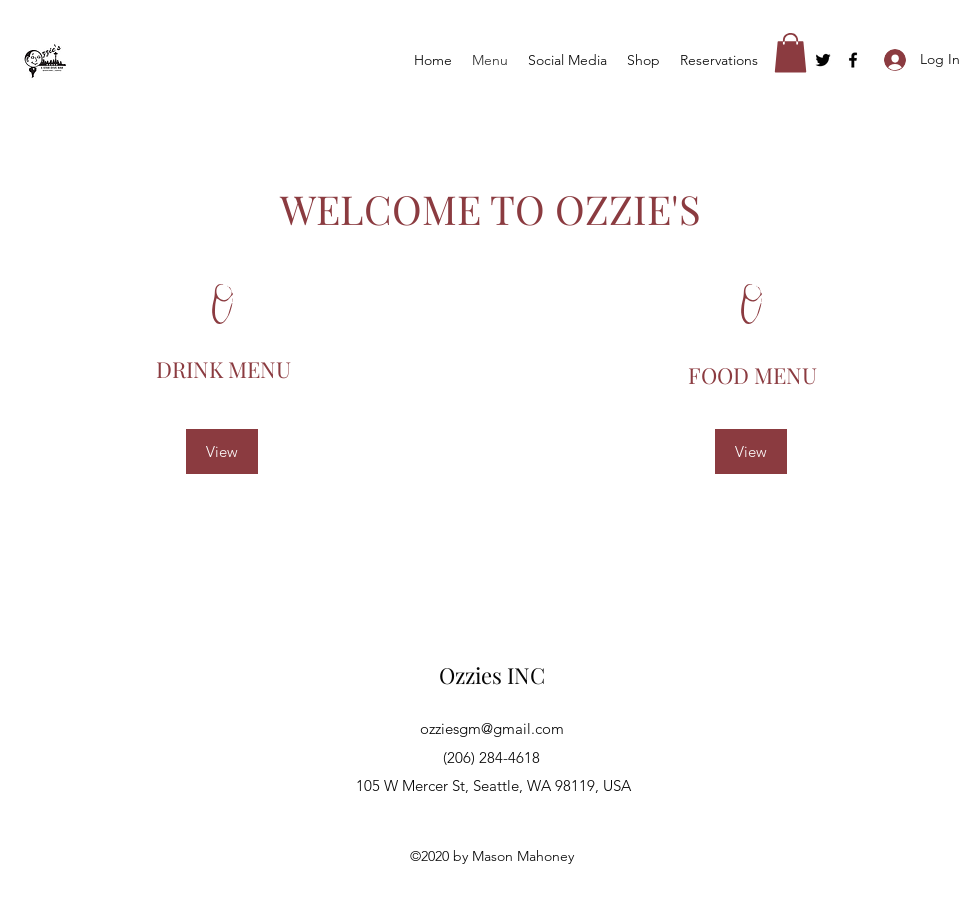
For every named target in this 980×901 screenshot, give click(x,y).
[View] (222, 451)
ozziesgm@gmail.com (492, 728)
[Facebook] (853, 60)
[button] (790, 52)
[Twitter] (823, 60)
